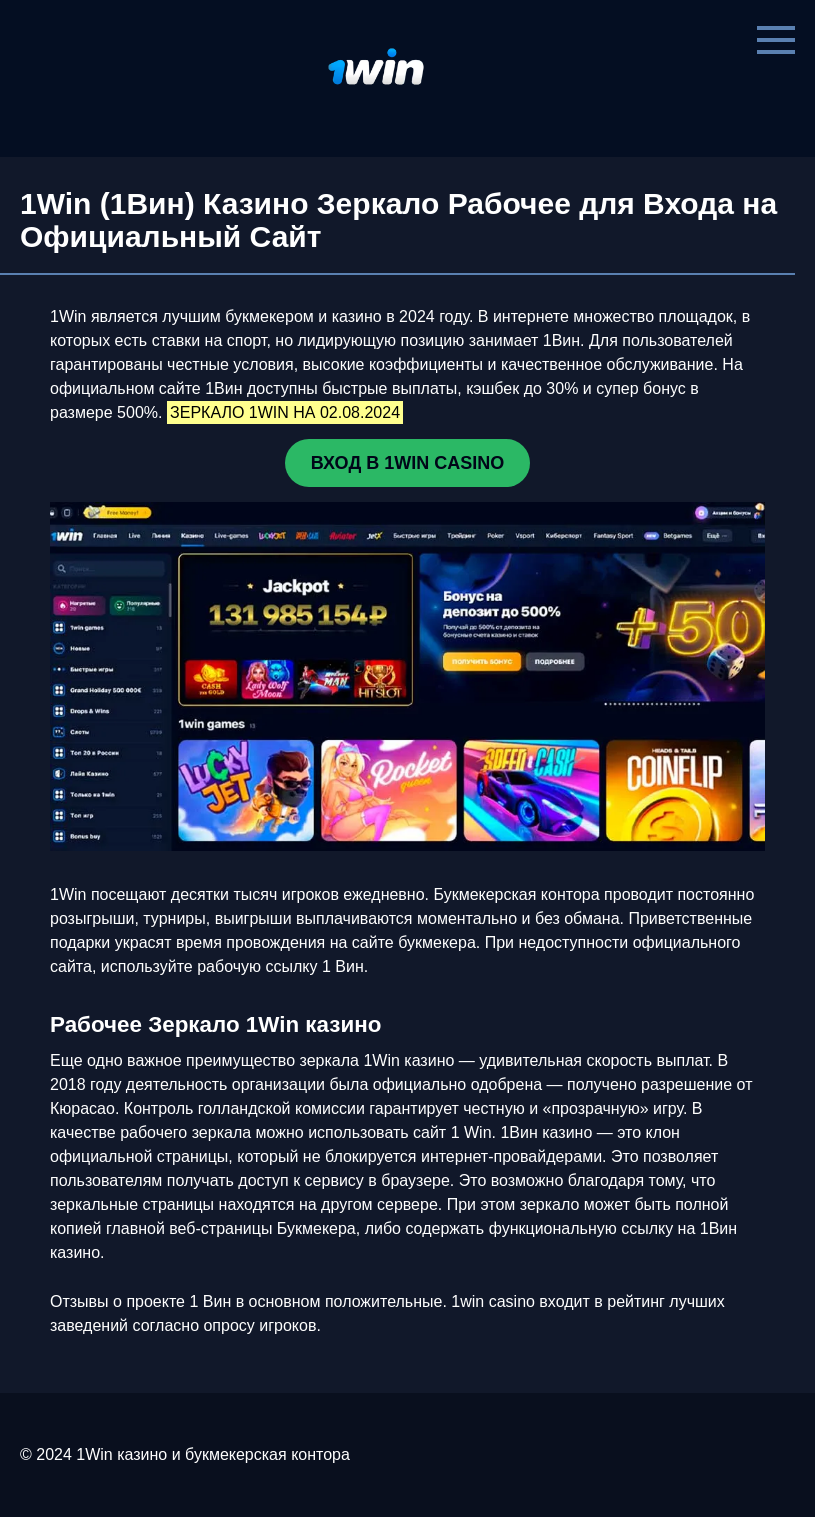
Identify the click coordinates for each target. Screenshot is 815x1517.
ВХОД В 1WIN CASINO (407, 463)
